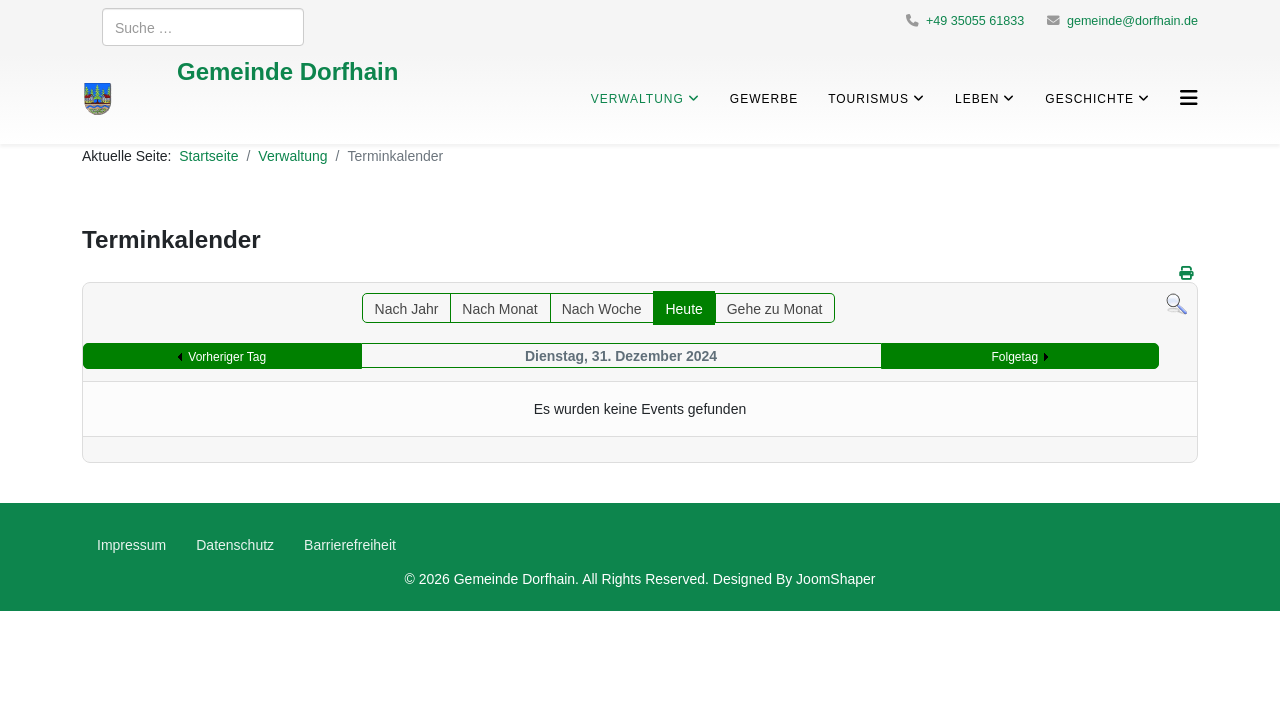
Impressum (131, 544)
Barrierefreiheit (350, 544)
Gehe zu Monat (775, 308)
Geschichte (1089, 98)
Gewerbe (764, 98)
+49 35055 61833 (975, 20)
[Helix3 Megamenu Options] (1189, 97)
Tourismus (868, 98)
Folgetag (1015, 356)
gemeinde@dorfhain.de (1132, 20)
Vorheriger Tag (227, 356)
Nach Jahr (407, 308)
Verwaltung (637, 98)
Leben (977, 98)
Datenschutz (235, 544)
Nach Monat (499, 308)
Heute (683, 308)
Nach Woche (602, 308)
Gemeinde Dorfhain (287, 70)
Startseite (208, 155)
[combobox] (203, 27)
